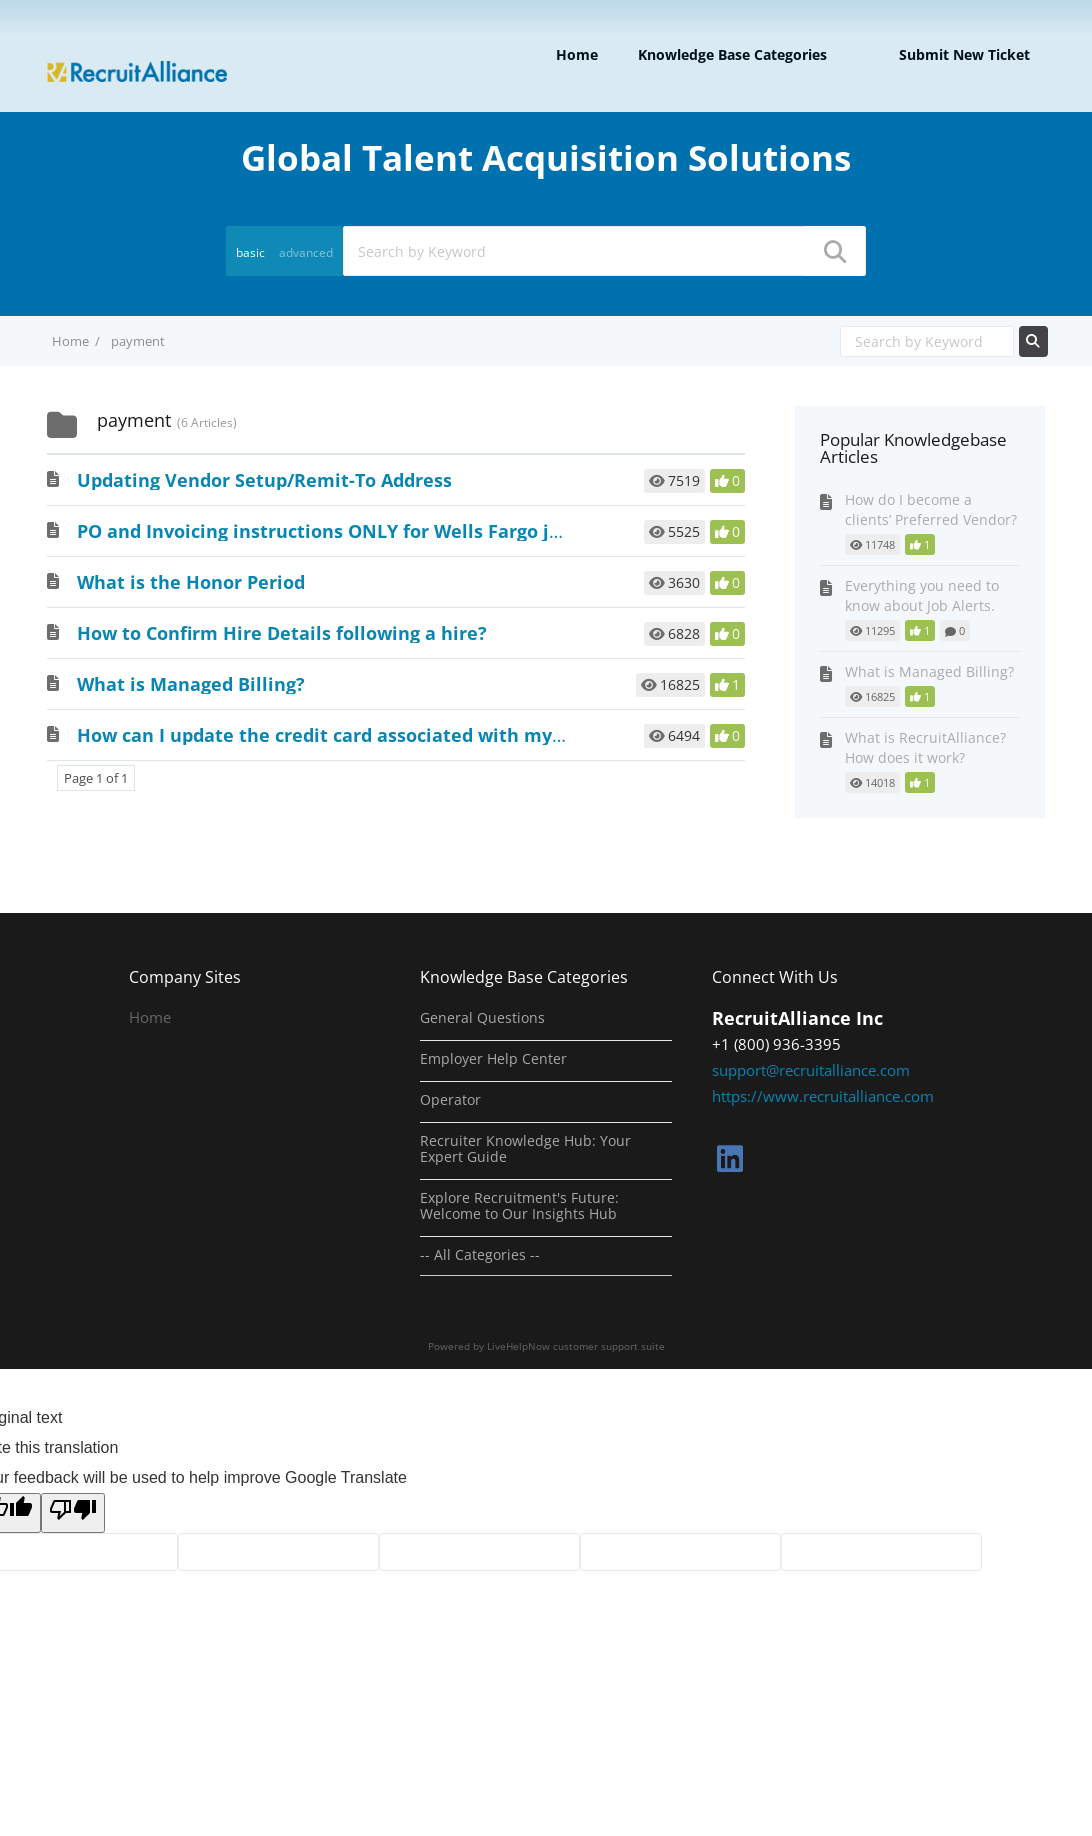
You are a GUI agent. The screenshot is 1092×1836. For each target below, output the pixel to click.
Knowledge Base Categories (732, 54)
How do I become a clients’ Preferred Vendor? (931, 509)
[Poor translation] (73, 1513)
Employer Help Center (493, 1059)
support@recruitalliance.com (811, 1070)
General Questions (482, 1018)
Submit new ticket (964, 54)
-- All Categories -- (480, 1255)
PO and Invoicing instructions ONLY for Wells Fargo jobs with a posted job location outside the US (517, 531)
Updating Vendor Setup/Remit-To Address (264, 480)
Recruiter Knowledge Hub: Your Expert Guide (525, 1149)
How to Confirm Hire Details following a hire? (282, 633)
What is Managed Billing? (191, 684)
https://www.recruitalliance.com (823, 1096)
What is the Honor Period (191, 582)
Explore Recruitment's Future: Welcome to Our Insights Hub (519, 1206)
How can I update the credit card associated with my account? (357, 735)
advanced (306, 252)
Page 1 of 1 (96, 778)
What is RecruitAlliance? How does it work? (925, 747)
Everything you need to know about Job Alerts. (922, 595)
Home (577, 54)
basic (250, 252)
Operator (450, 1100)
